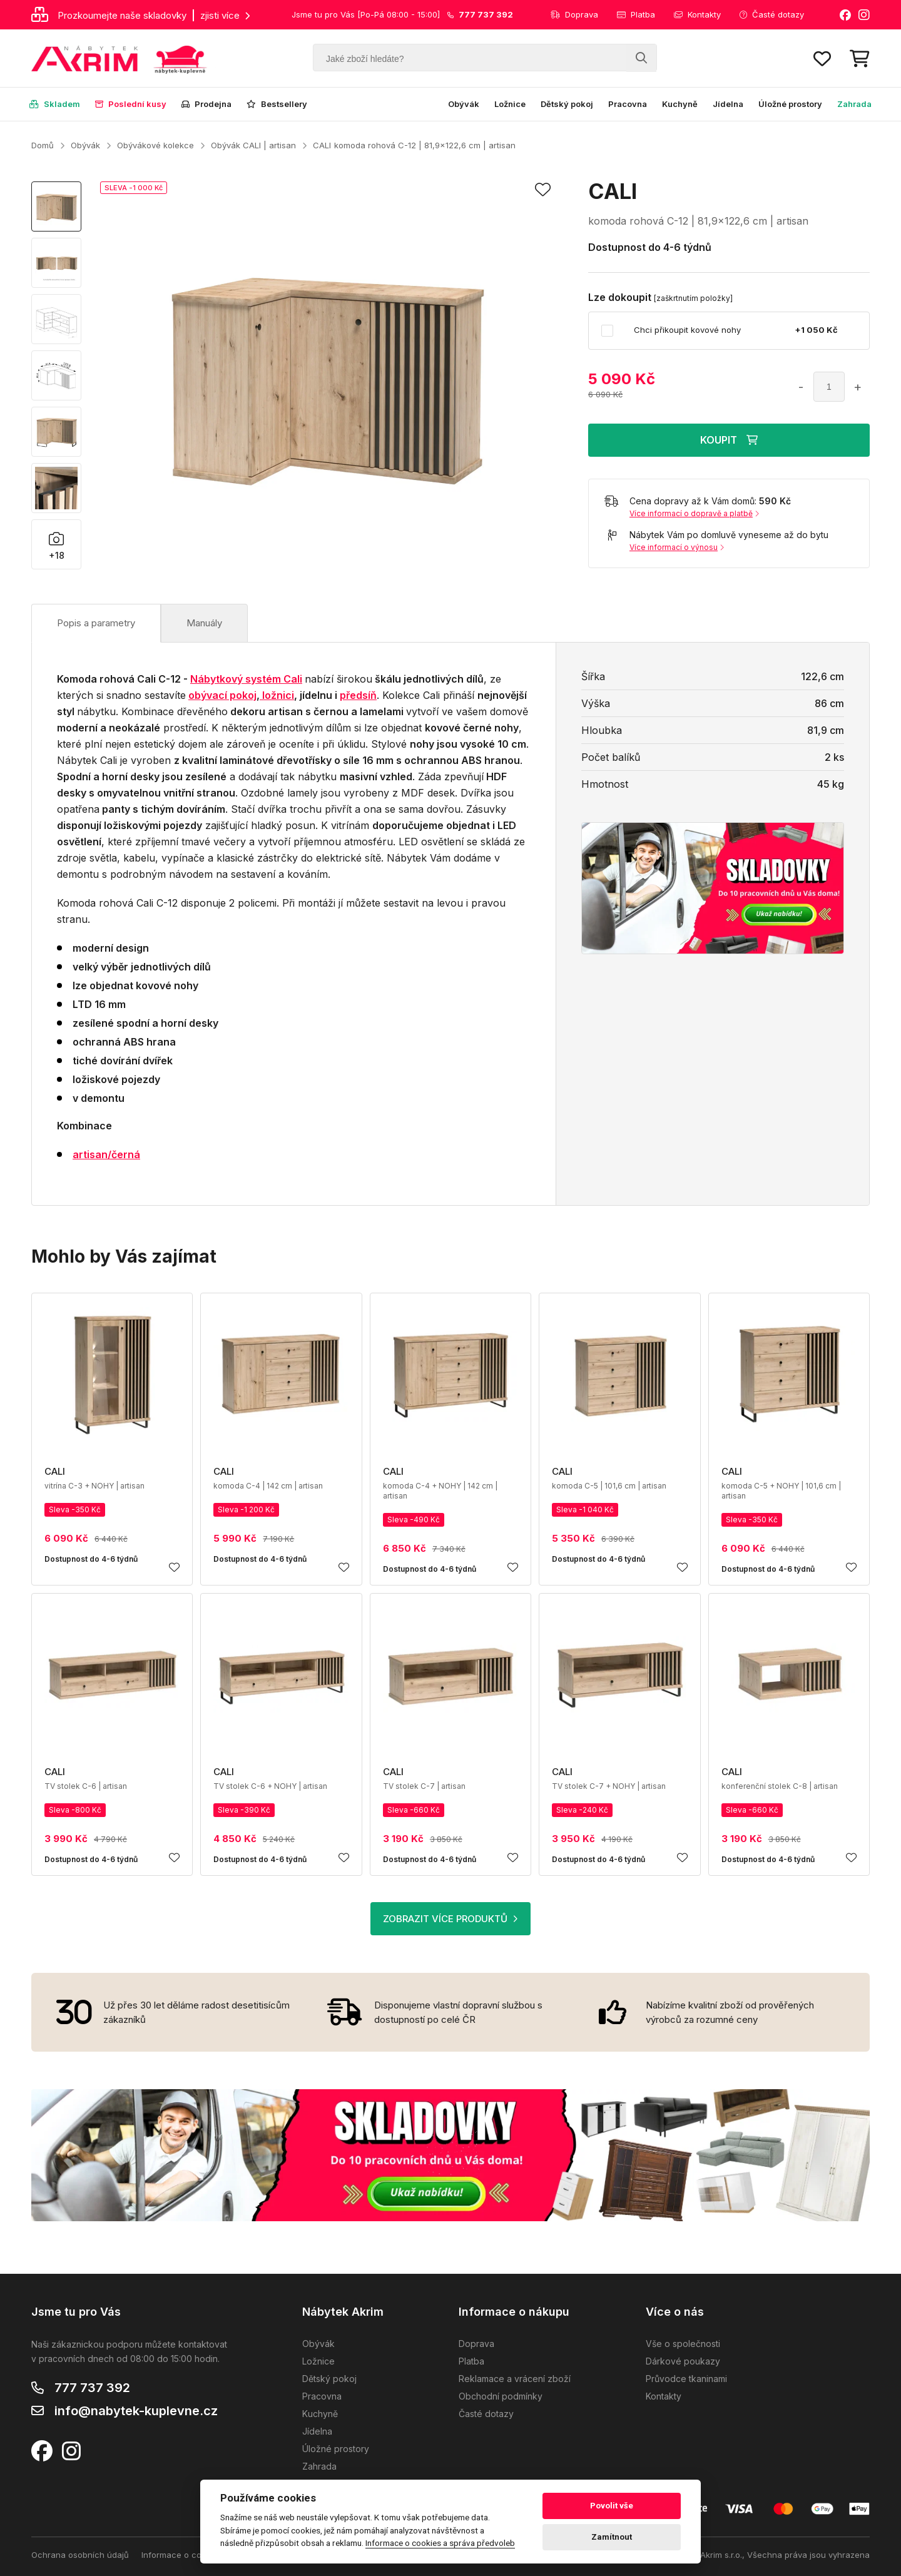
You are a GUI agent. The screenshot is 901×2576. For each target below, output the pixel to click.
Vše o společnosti (683, 2343)
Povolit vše (611, 2505)
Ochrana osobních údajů (80, 2555)
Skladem (54, 104)
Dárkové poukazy (683, 2361)
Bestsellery (277, 104)
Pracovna (627, 104)
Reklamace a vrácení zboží (515, 2378)
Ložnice (510, 104)
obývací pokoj (222, 695)
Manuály (204, 623)
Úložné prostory (790, 104)
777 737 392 (92, 2387)
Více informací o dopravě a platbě (694, 513)
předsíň (358, 695)
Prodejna (206, 104)
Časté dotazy (772, 14)
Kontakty (697, 14)
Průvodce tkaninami (686, 2378)
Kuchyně (680, 104)
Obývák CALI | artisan (253, 145)
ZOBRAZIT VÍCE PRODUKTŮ (450, 1919)
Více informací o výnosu (676, 547)
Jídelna (728, 104)
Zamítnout (611, 2537)
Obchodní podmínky (500, 2396)
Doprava (574, 14)
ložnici (277, 695)
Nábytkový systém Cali (246, 679)
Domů (42, 145)
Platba (636, 14)
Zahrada (854, 104)
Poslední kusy (130, 104)
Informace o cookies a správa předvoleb (440, 2543)
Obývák (463, 104)
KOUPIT (729, 440)
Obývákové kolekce (155, 145)
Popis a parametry (96, 623)
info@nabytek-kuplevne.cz (136, 2410)
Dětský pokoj (567, 104)
